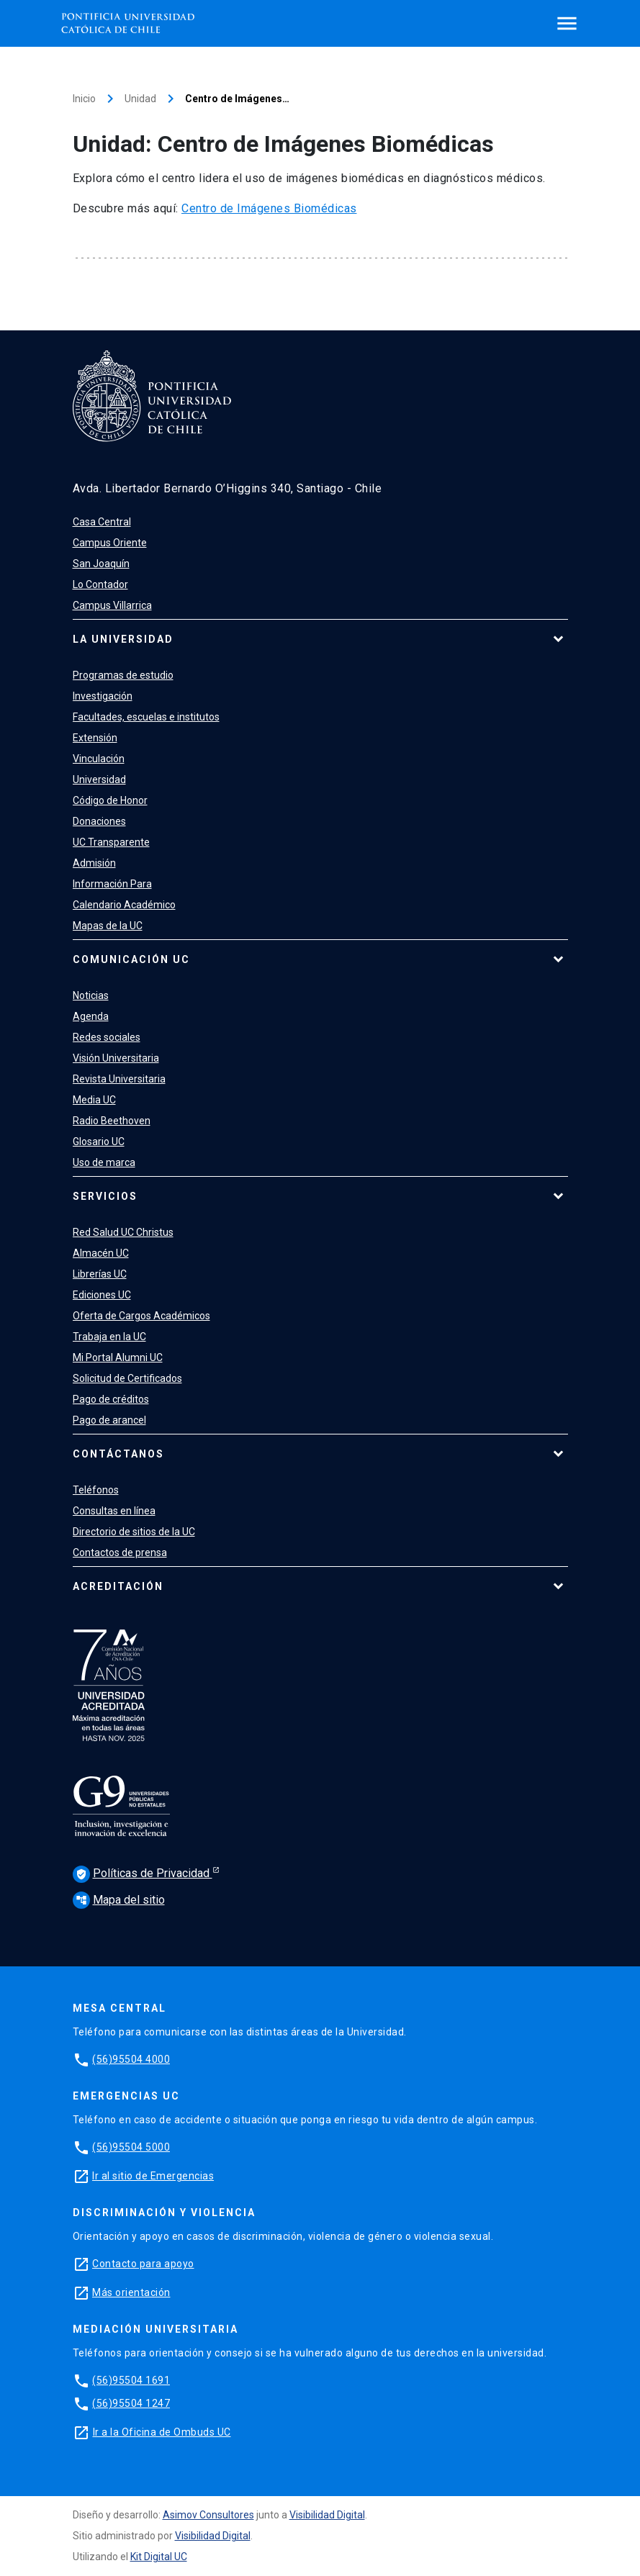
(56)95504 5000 (131, 2147)
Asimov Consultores (208, 2515)
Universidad (99, 779)
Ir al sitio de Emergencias (153, 2176)
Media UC (94, 1100)
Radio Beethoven (111, 1120)
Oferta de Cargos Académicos (141, 1315)
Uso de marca (104, 1162)
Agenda (91, 1016)
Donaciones (99, 821)
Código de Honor (110, 800)
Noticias (91, 995)
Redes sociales (106, 1037)
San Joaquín (101, 563)
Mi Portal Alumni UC (118, 1357)
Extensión (95, 738)
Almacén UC (101, 1253)
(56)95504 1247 (131, 2403)
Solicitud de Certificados (127, 1378)
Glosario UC (99, 1141)
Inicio (84, 98)
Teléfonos (96, 1490)
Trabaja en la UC (109, 1336)
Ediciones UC (102, 1295)
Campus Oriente (110, 542)
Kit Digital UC (158, 2556)
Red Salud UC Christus (123, 1232)
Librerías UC (100, 1274)
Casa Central (102, 522)
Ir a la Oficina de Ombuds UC (162, 2432)
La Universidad (123, 639)
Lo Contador (100, 584)
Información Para (112, 884)
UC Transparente (111, 842)
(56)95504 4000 (131, 2059)
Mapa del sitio (119, 1900)
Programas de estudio (123, 675)
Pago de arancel (109, 1420)
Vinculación (99, 758)
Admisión (94, 863)
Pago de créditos (111, 1399)
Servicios (105, 1196)
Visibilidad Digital (327, 2515)
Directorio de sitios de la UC (134, 1531)
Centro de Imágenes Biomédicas (269, 208)
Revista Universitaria (119, 1079)
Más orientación (131, 2292)
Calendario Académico (124, 904)
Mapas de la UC (108, 925)
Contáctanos (118, 1454)
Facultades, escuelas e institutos (146, 717)
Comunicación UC (131, 959)
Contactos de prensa (120, 1552)
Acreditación (118, 1586)
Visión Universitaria (116, 1058)
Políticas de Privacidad (142, 1874)
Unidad (140, 98)
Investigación (102, 696)
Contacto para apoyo (143, 2263)
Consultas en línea (114, 1511)
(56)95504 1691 (131, 2380)
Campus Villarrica (112, 605)
